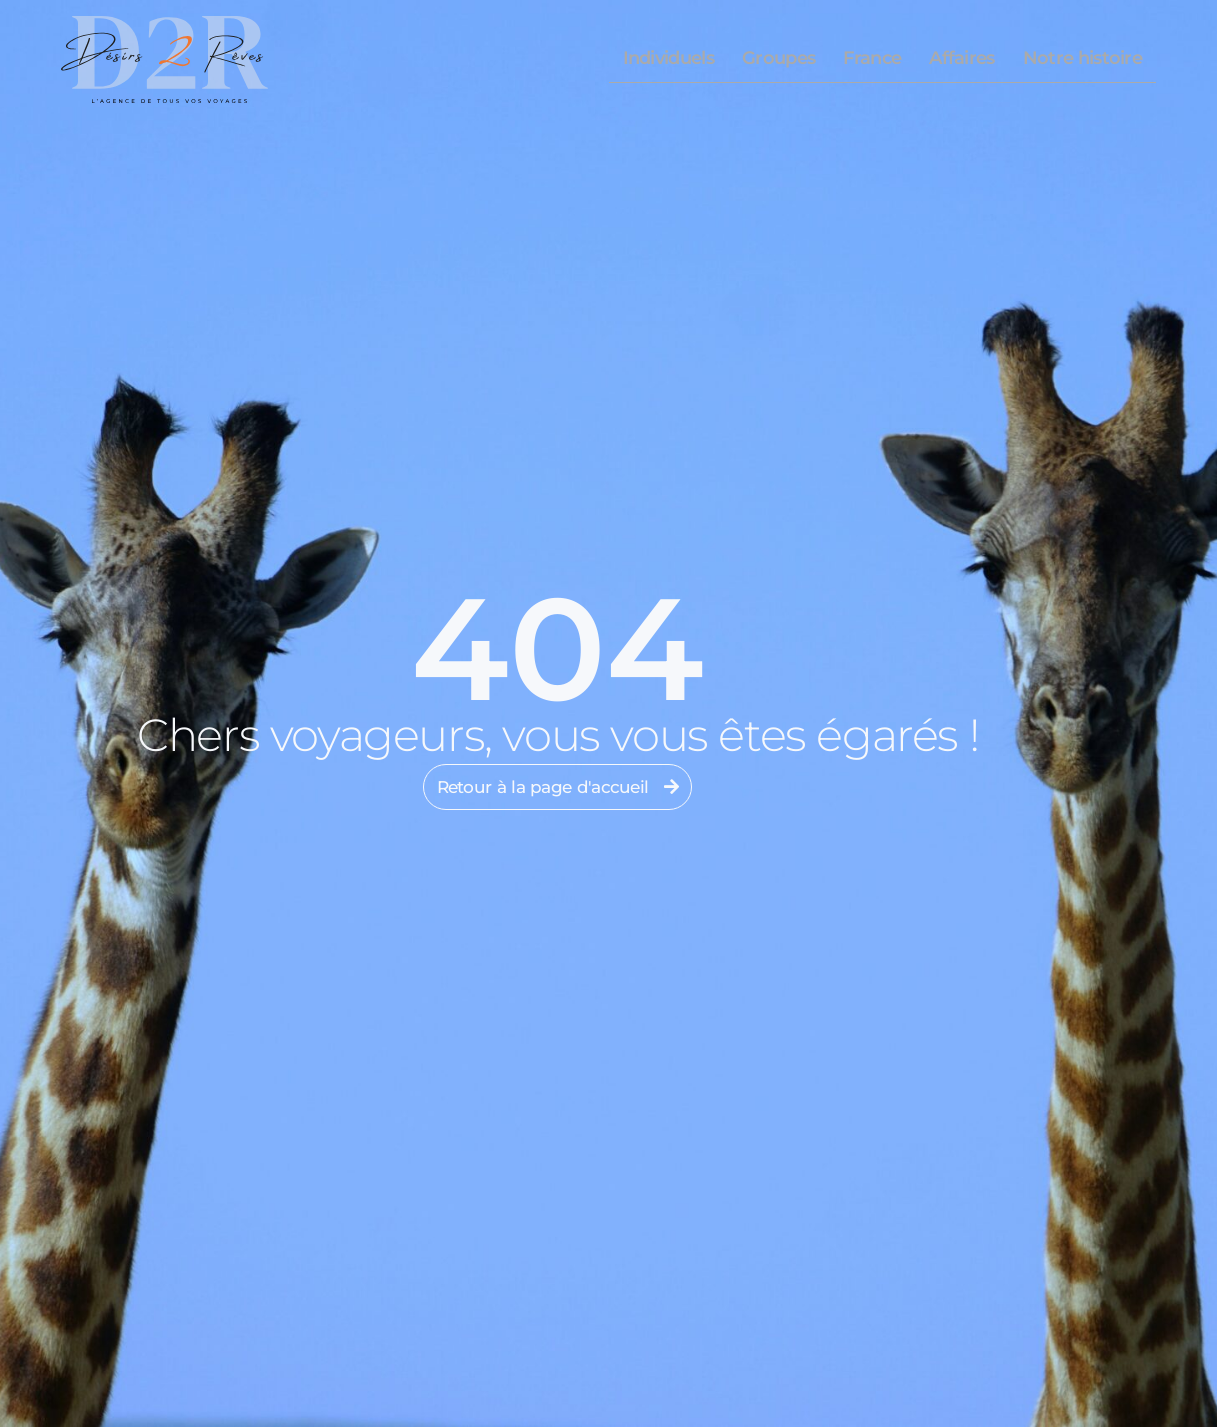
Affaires (961, 58)
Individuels (668, 58)
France (872, 58)
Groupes (778, 58)
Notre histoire (1082, 58)
